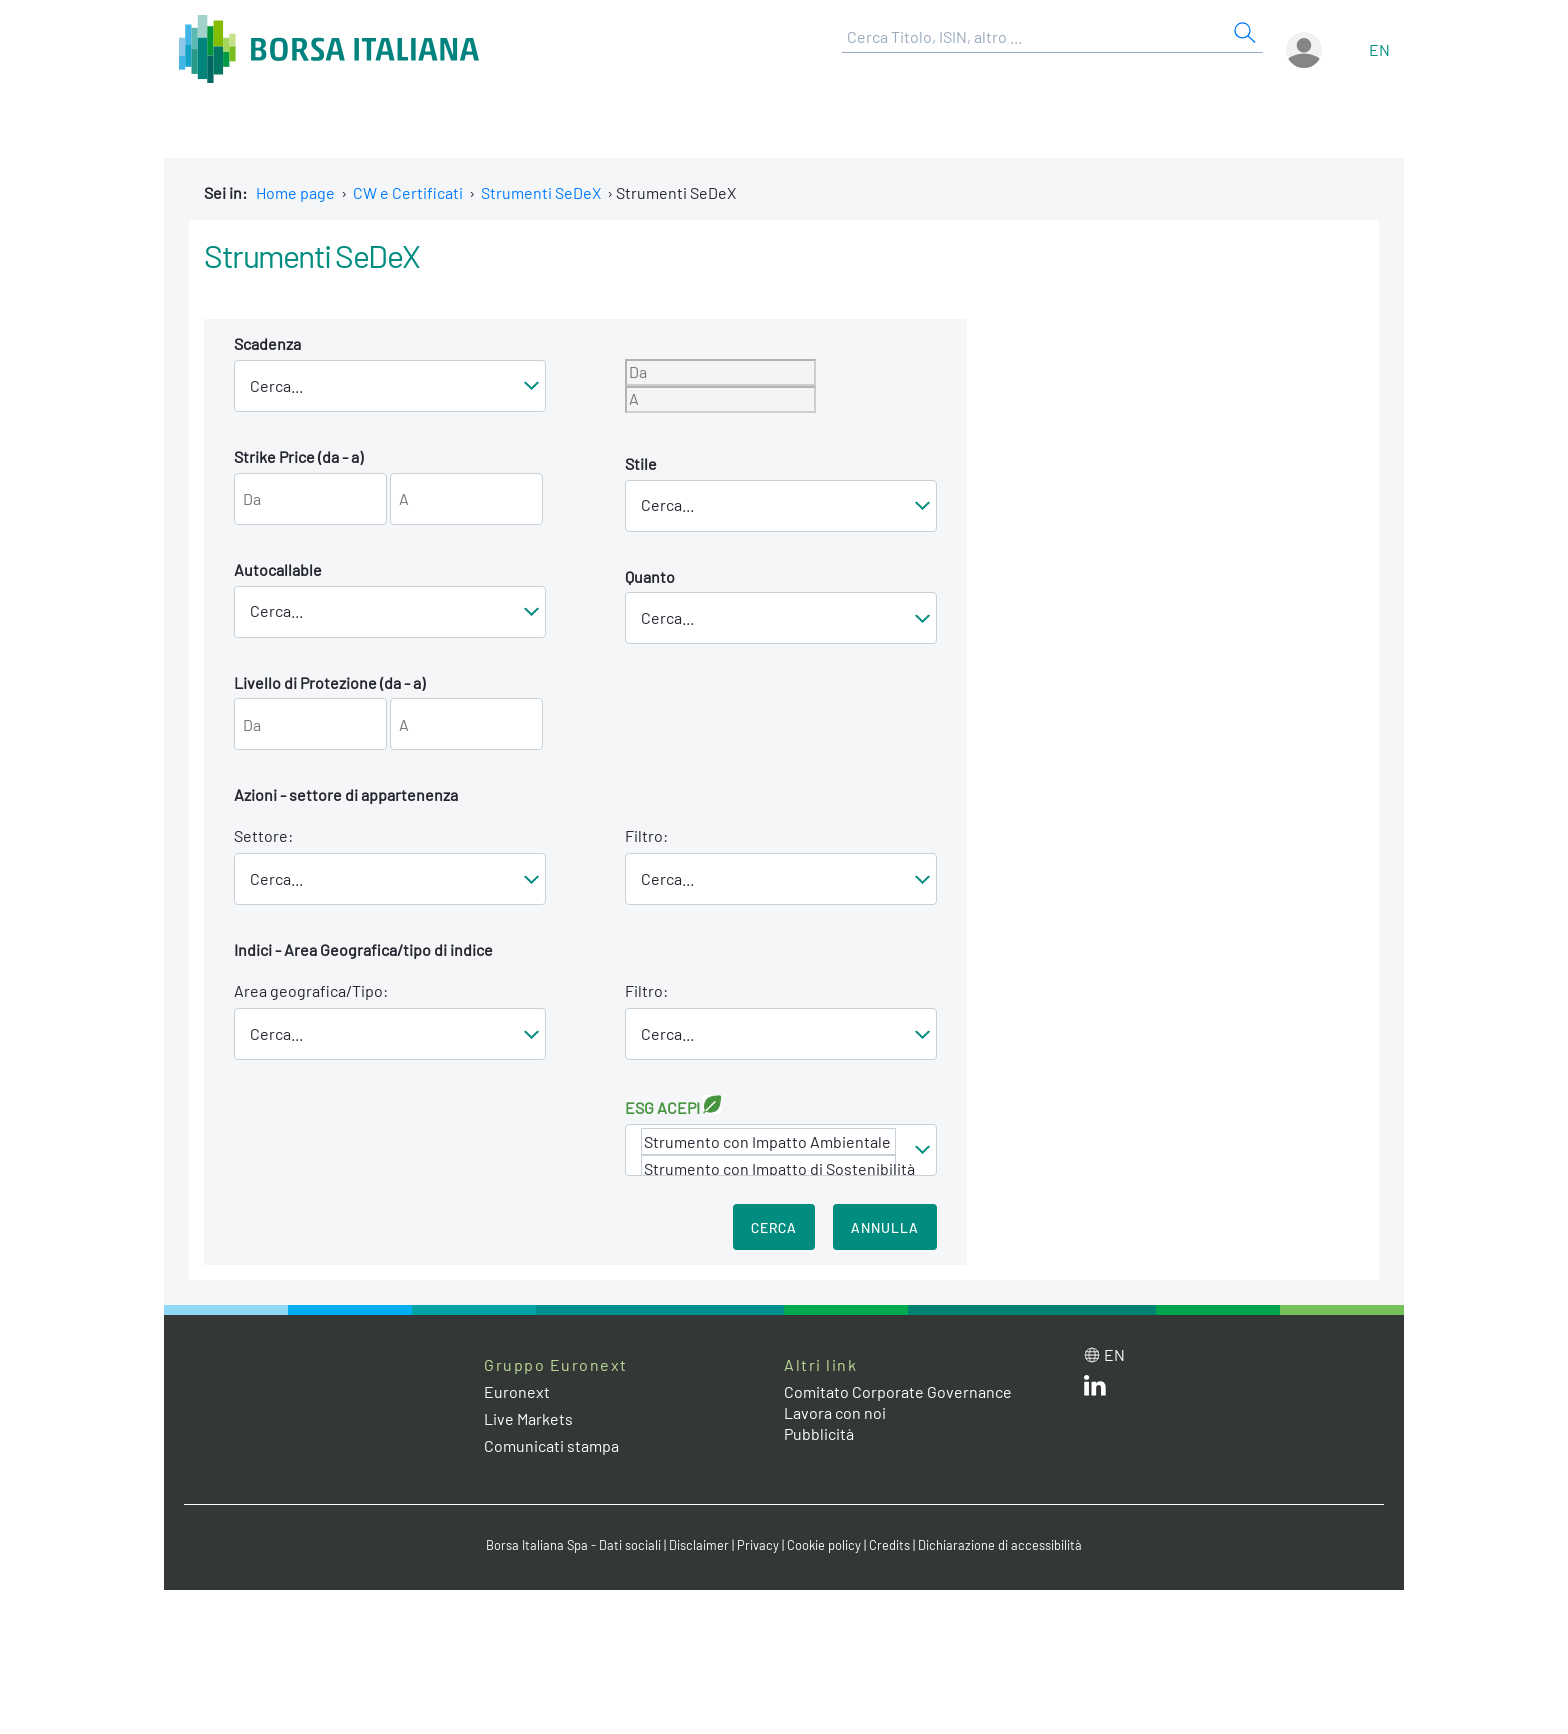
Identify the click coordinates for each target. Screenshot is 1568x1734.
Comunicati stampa (551, 1445)
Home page (295, 192)
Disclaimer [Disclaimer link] (699, 1545)
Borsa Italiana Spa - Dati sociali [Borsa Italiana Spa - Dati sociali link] (573, 1545)
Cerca (774, 1227)
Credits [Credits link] (889, 1545)
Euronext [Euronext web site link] (517, 1391)
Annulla (885, 1227)
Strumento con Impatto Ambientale (768, 1141)
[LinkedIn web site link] (1095, 1389)
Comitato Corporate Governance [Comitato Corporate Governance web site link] (898, 1391)
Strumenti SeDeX (541, 192)
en (1379, 49)
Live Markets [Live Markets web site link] (528, 1418)
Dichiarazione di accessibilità (1000, 1545)
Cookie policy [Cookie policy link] (824, 1545)
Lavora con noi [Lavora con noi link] (835, 1412)
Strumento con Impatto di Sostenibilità (768, 1168)
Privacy (758, 1545)
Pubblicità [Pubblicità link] (819, 1433)
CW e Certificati (408, 192)
